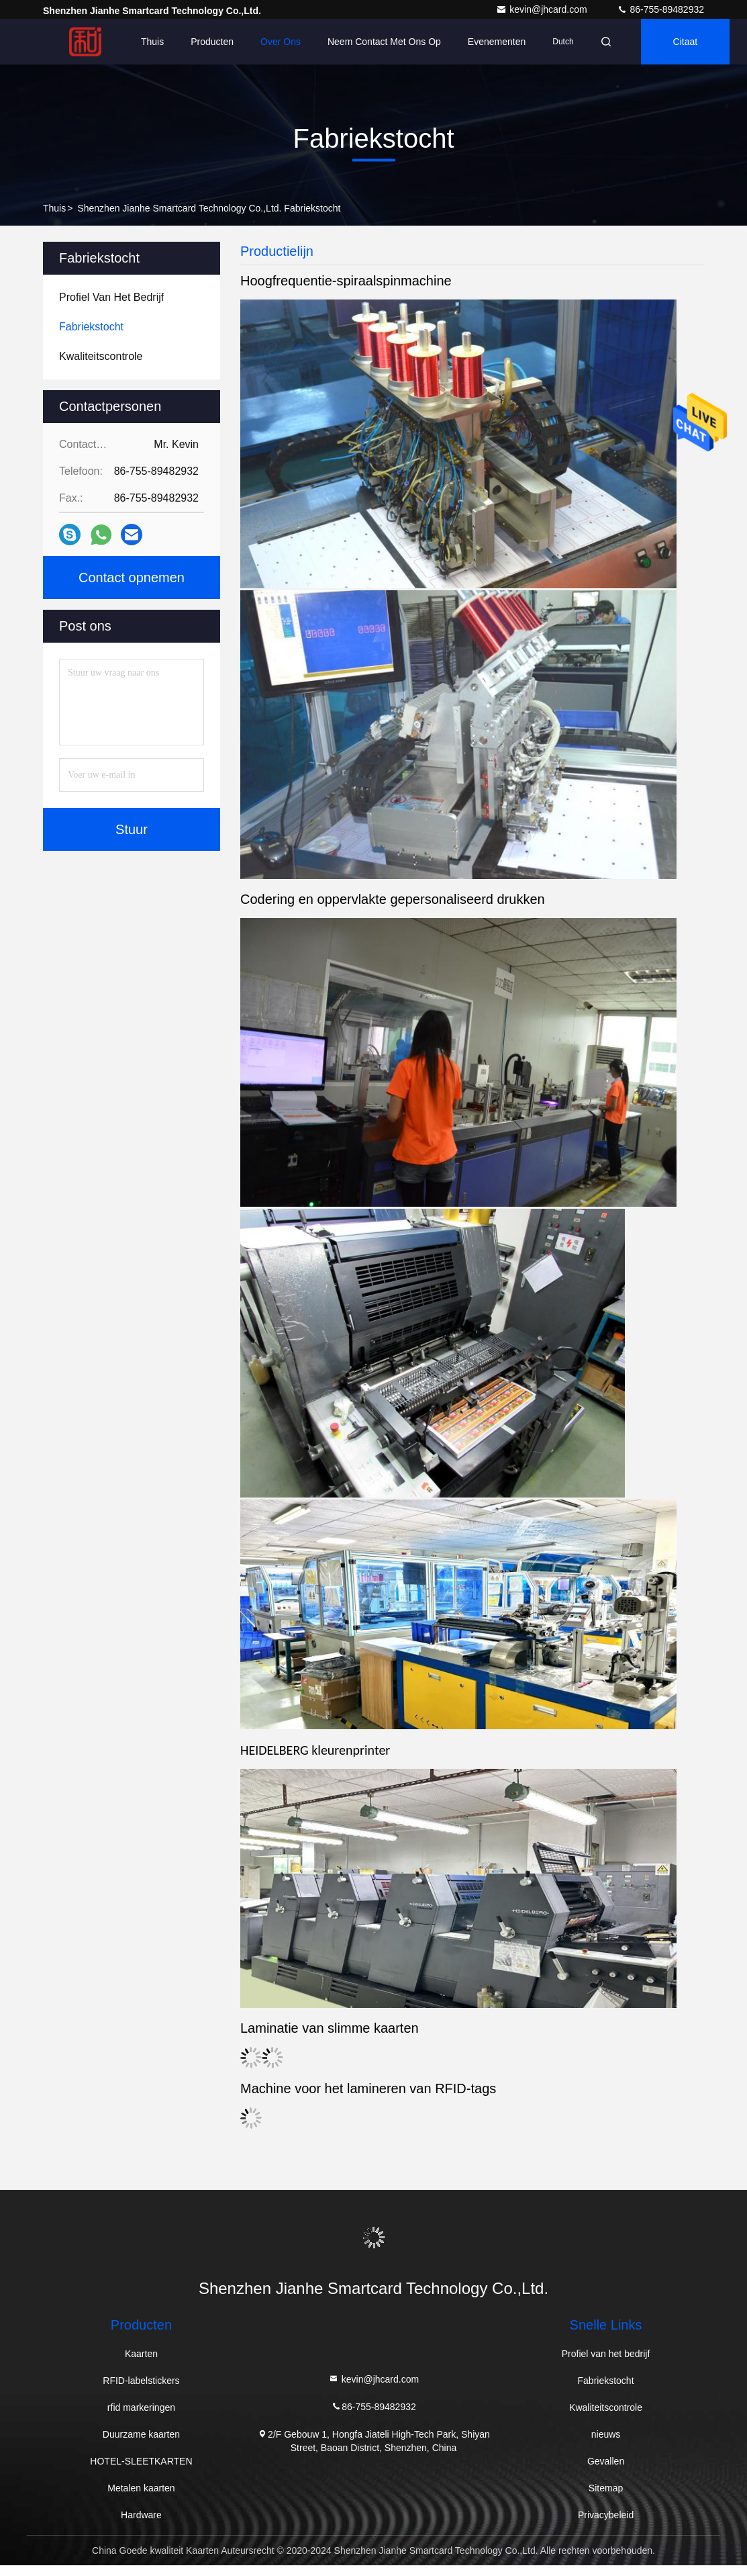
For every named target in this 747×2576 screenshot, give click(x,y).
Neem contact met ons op (384, 41)
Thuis (152, 41)
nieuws (606, 2434)
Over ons (280, 41)
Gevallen (605, 2461)
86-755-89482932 (660, 9)
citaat (685, 41)
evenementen (497, 41)
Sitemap (606, 2488)
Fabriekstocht (606, 2380)
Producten (212, 41)
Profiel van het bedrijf (606, 2353)
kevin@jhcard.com (542, 9)
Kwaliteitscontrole (605, 2407)
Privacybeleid (606, 2515)
